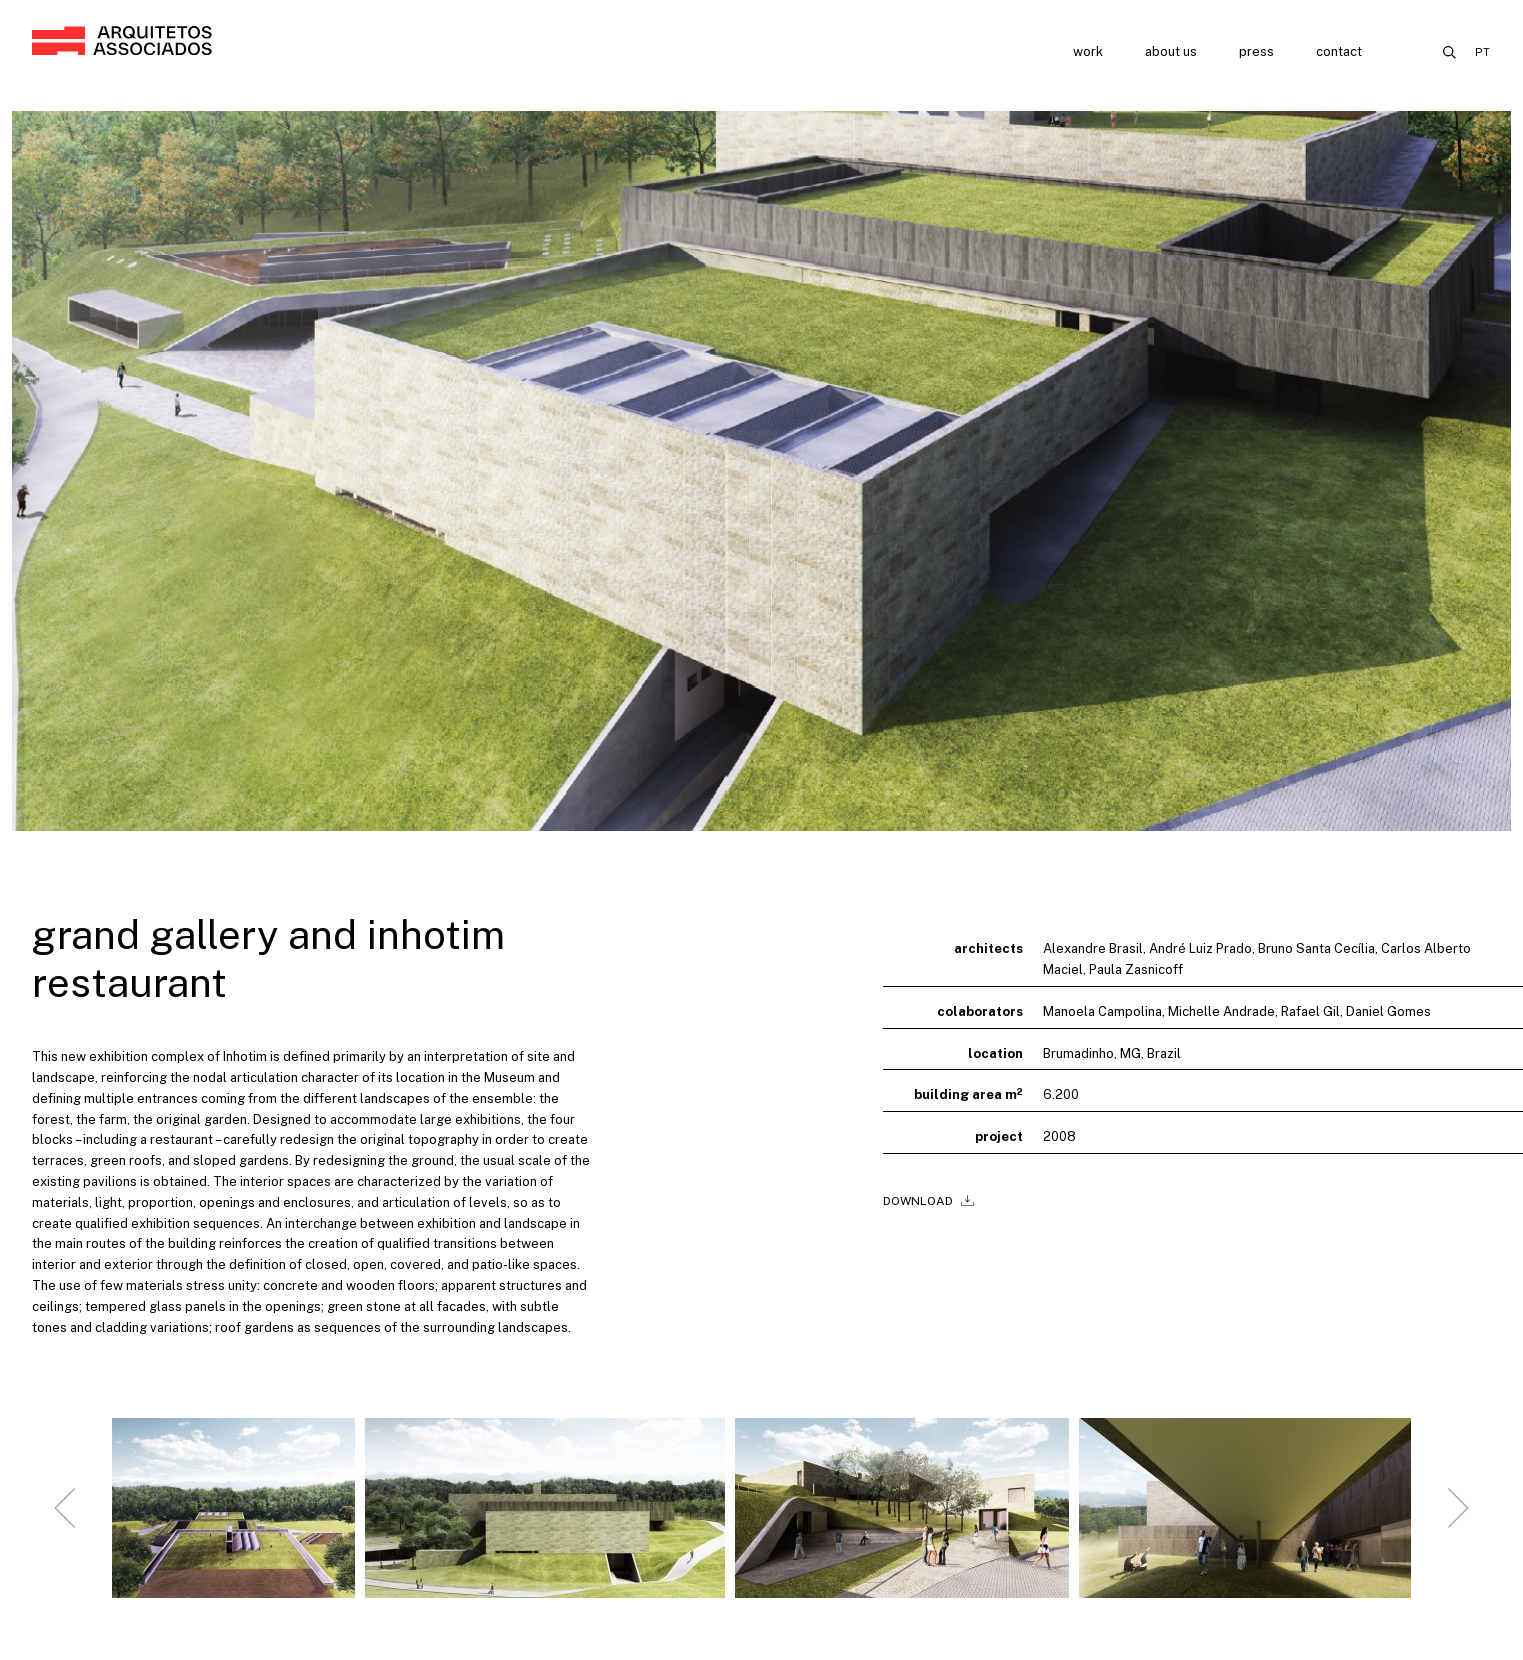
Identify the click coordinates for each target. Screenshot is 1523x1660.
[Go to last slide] (65, 1524)
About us (1171, 51)
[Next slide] (1458, 1524)
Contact (1339, 51)
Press (1256, 51)
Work (1088, 51)
